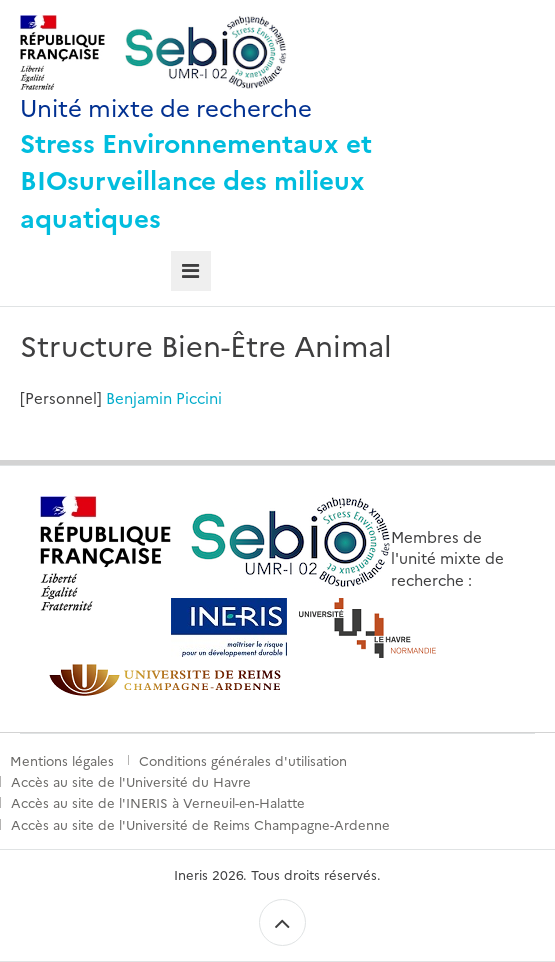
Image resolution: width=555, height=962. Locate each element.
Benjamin (139, 397)
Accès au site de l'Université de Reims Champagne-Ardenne (200, 824)
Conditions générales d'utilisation (243, 760)
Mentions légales (62, 760)
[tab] (191, 271)
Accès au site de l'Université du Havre (131, 781)
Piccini (199, 397)
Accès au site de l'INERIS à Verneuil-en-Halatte (158, 802)
